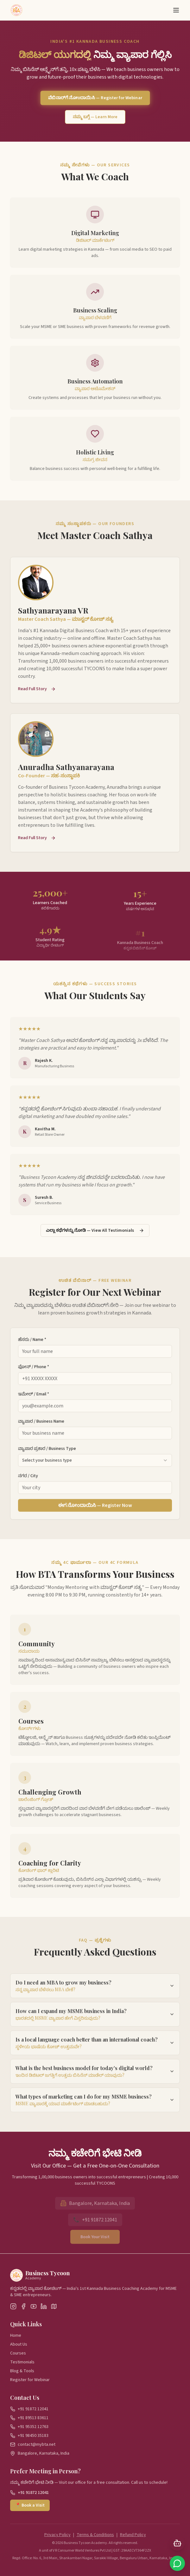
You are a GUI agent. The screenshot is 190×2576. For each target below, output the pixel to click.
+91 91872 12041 (33, 2409)
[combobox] (95, 1464)
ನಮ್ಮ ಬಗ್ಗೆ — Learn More (95, 117)
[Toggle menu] (176, 10)
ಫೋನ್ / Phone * (33, 1371)
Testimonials (22, 2362)
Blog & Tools (22, 2371)
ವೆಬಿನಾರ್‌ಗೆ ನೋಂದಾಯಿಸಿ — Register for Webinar (95, 97)
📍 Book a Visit (30, 2505)
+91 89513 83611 (33, 2418)
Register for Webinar (30, 2380)
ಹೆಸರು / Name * (32, 1344)
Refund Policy (133, 2535)
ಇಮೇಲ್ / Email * (33, 1398)
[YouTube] (33, 2306)
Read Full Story (37, 693)
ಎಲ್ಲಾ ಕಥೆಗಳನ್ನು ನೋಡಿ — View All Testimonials (95, 1230)
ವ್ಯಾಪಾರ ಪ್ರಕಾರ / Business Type (47, 1453)
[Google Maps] (54, 2306)
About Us (18, 2344)
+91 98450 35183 (33, 2435)
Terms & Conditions (95, 2535)
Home (15, 2335)
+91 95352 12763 (33, 2427)
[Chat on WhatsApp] (177, 2563)
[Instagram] (13, 2306)
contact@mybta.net (36, 2444)
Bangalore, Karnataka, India (43, 2453)
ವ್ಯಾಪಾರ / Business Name (41, 1426)
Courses (18, 2353)
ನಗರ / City (28, 1480)
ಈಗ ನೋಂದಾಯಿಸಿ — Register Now (95, 1509)
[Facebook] (23, 2306)
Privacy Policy (57, 2535)
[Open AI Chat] (177, 2543)
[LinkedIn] (44, 2306)
